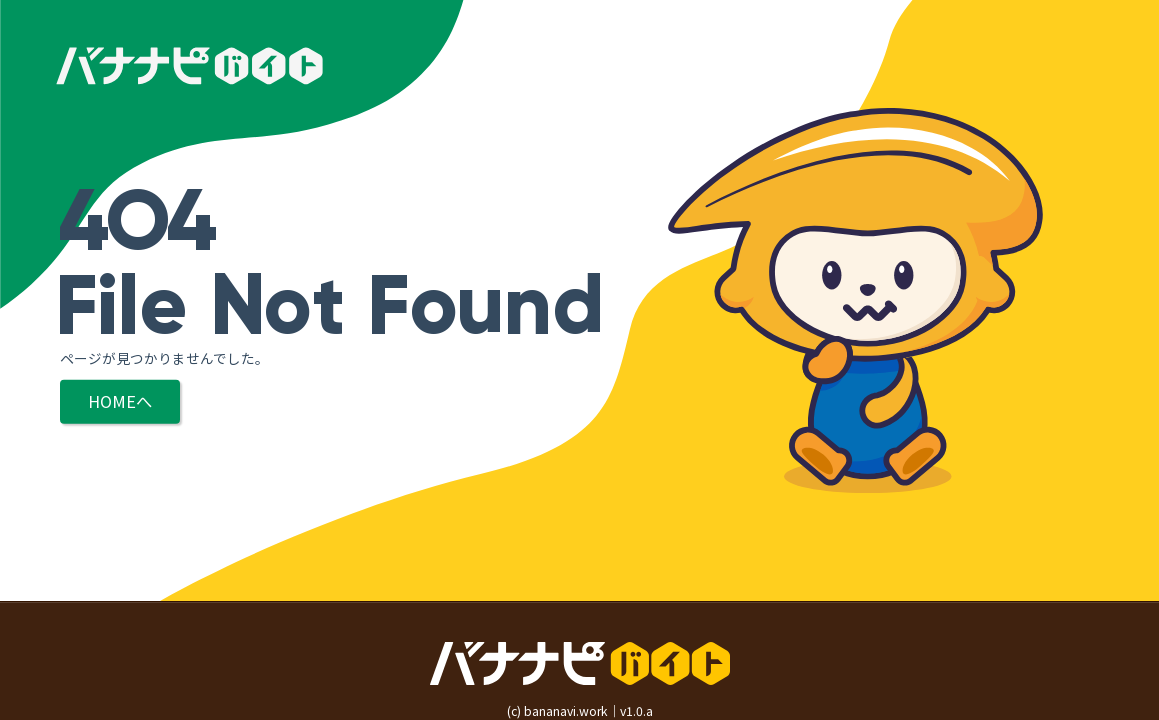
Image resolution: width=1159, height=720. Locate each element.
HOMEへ (120, 401)
